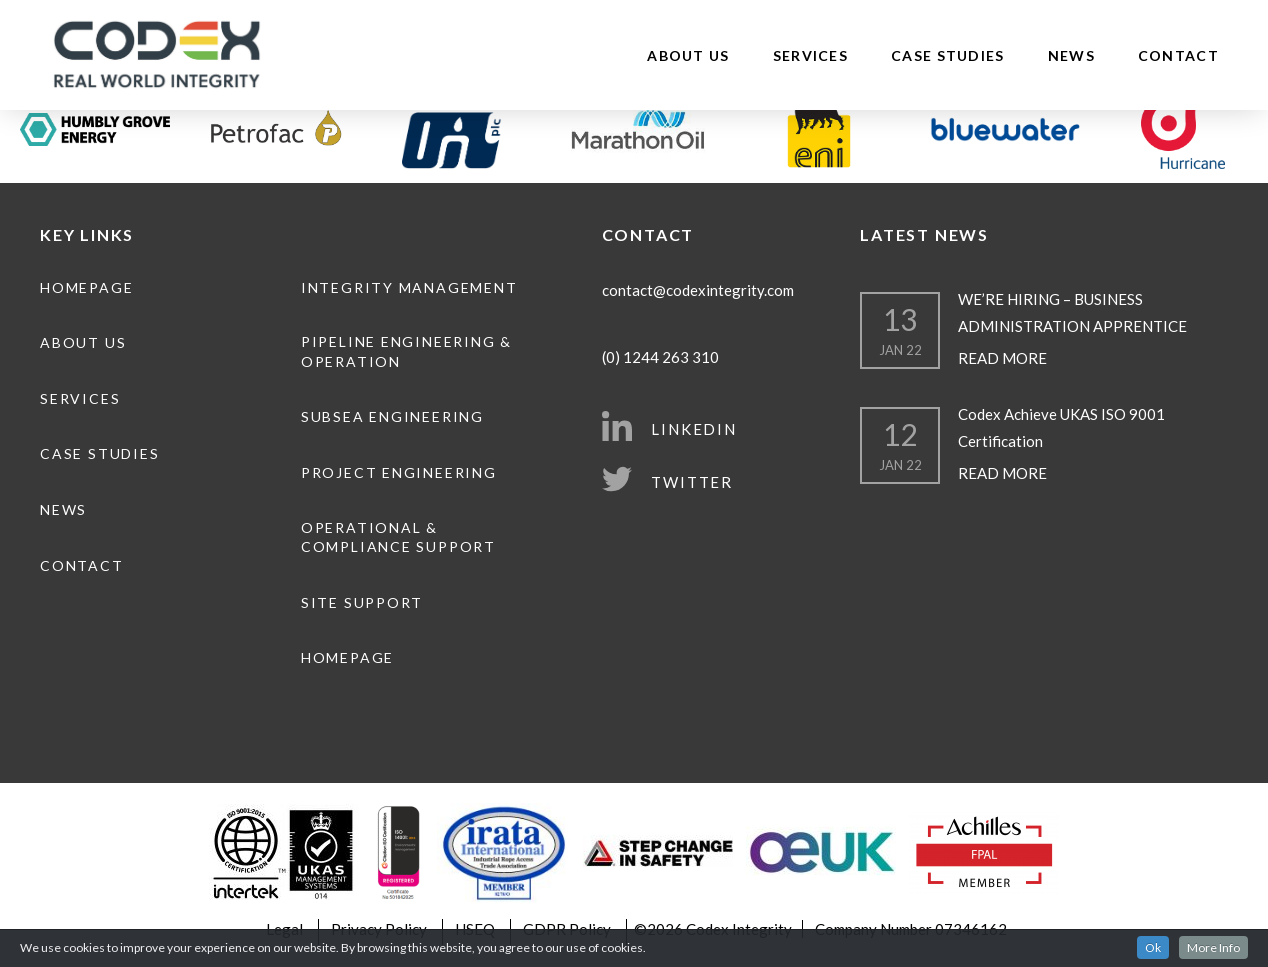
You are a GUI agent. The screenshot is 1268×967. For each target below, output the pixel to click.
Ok (1153, 947)
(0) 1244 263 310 (660, 357)
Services (810, 55)
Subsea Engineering (392, 416)
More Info (1213, 947)
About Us (688, 55)
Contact (1178, 55)
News (1071, 55)
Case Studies (948, 55)
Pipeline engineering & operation (406, 351)
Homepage (86, 287)
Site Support (362, 602)
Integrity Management (409, 287)
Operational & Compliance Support (398, 537)
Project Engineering (399, 472)
